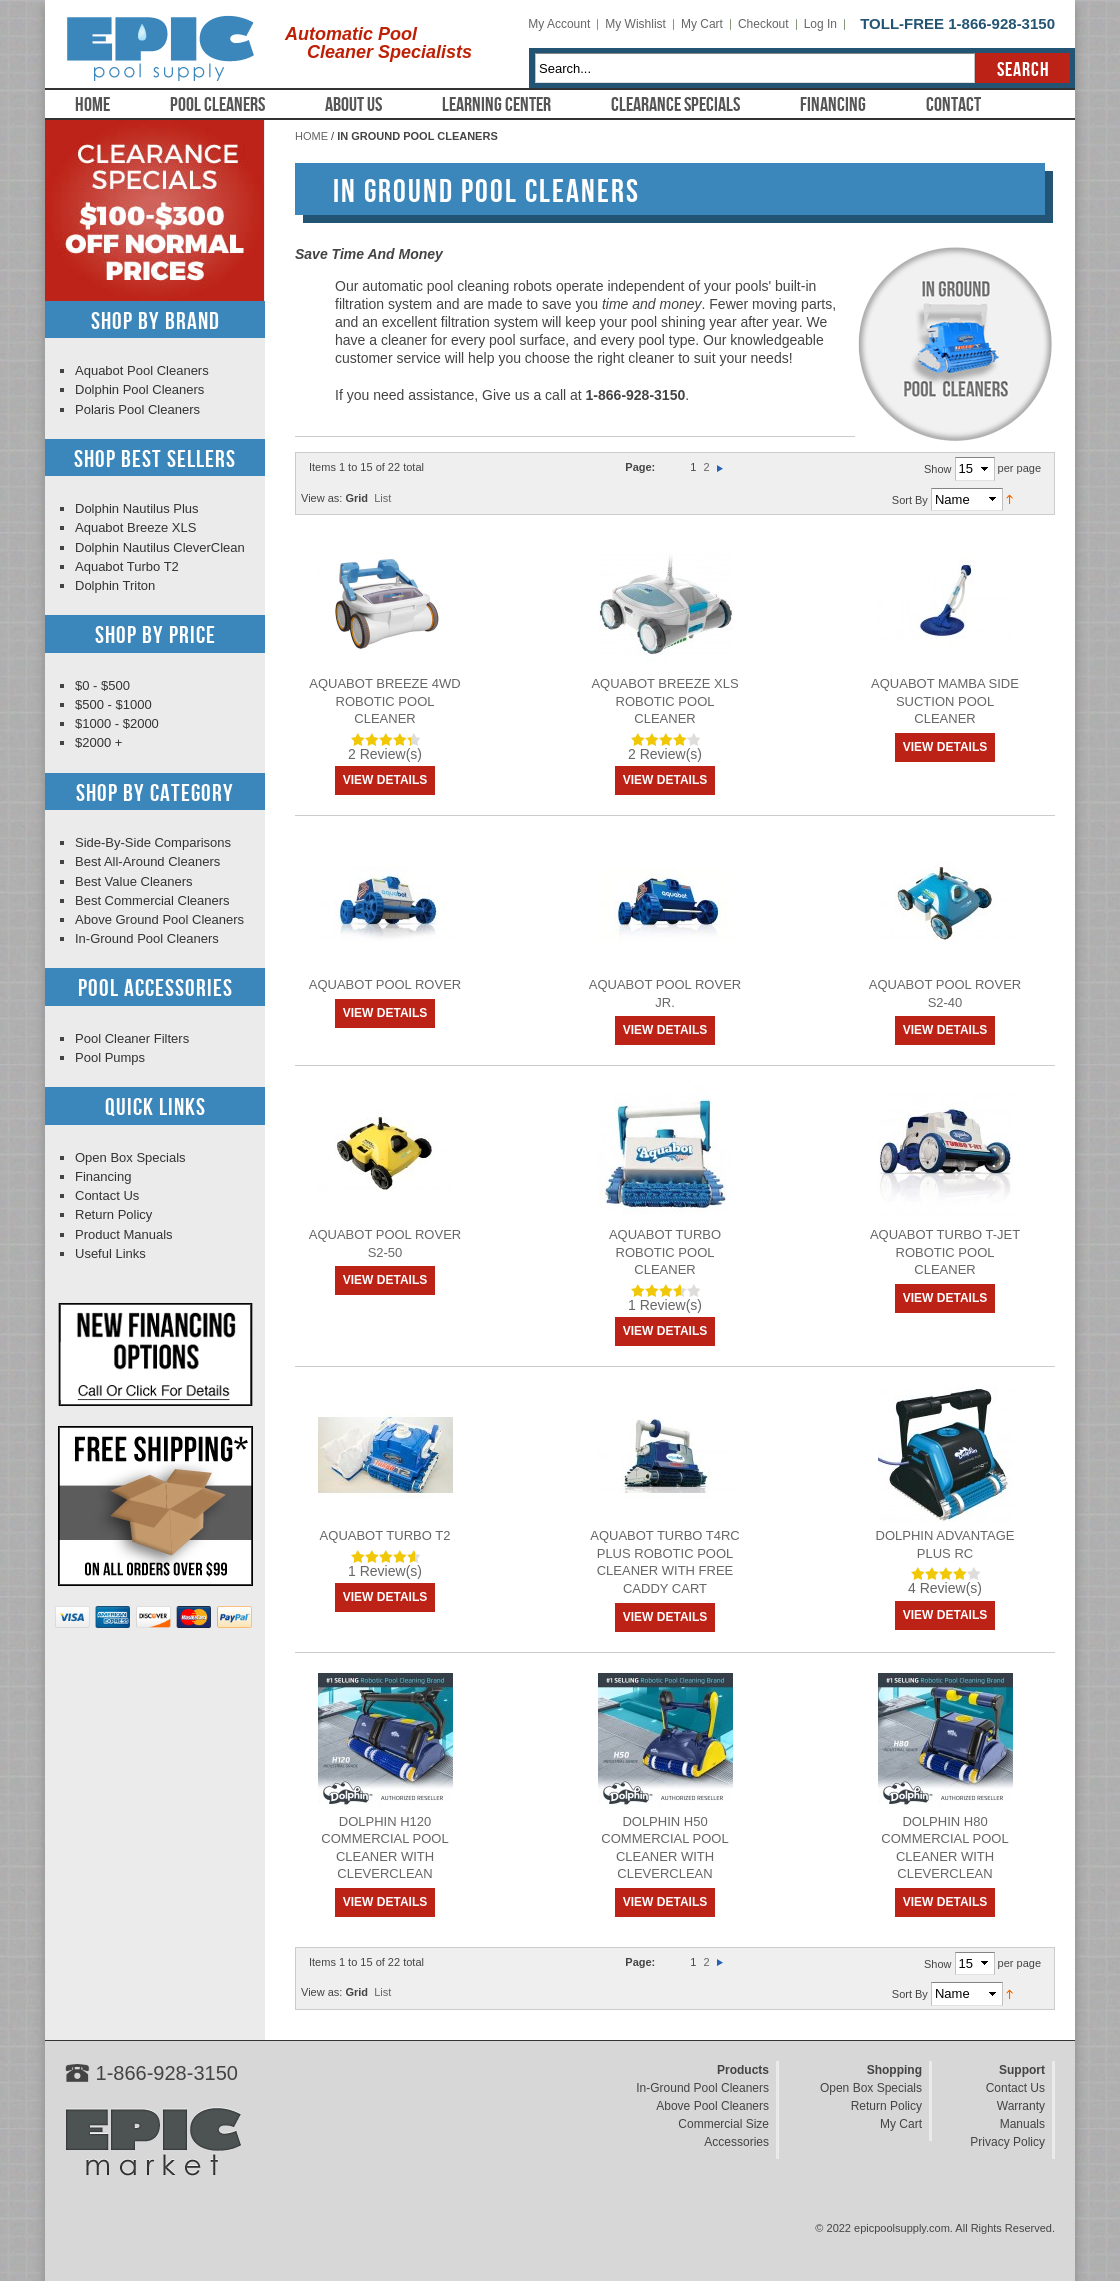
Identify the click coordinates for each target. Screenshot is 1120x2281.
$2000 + (98, 742)
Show (938, 469)
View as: (321, 498)
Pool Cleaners (217, 105)
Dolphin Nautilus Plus (137, 508)
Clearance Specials (675, 105)
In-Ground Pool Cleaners (147, 938)
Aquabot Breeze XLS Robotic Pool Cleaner (664, 701)
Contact (953, 105)
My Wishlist (635, 24)
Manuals (1022, 2124)
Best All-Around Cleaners (147, 861)
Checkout (763, 24)
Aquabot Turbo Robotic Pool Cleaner (665, 1252)
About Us (353, 105)
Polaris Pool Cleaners (137, 409)
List (382, 498)
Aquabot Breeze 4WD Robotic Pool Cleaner (384, 701)
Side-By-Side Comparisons (153, 842)
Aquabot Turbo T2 (385, 1535)
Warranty (1021, 2106)
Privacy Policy (1007, 2142)
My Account (559, 24)
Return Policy (113, 1214)
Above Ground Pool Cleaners (159, 919)
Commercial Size (723, 2124)
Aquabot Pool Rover (385, 984)
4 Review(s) (945, 1588)
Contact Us (107, 1195)
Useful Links (110, 1253)
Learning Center (496, 105)
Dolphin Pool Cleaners (139, 389)
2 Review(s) (385, 754)
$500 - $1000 (113, 704)
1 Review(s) (665, 1305)
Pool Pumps (110, 1057)
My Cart (702, 24)
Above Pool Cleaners (712, 2106)
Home (92, 105)
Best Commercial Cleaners (152, 900)
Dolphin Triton (115, 585)
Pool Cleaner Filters (132, 1038)
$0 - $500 (102, 685)
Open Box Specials (130, 1157)
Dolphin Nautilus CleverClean (160, 547)
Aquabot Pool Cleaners (142, 370)
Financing (833, 105)
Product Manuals (124, 1234)
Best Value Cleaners (134, 881)
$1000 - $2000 (117, 723)
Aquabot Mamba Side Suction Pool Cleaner (945, 701)
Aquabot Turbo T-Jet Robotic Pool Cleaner (945, 1252)
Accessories (736, 2142)
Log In (820, 24)
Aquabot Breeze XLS (135, 527)
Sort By (910, 499)
